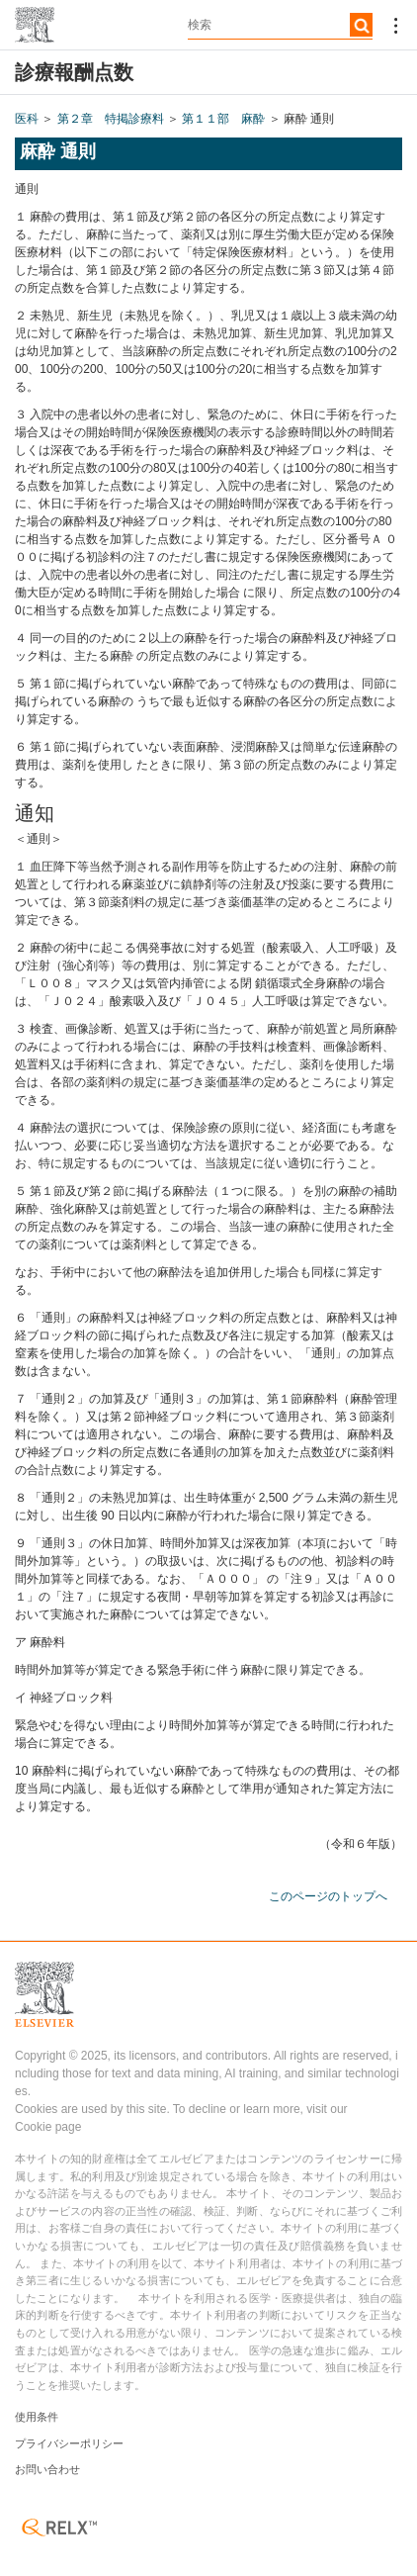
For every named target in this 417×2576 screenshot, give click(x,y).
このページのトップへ (328, 1896)
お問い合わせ (47, 2469)
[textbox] (280, 25)
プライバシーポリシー (69, 2443)
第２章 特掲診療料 (110, 119)
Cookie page (48, 2127)
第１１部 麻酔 (223, 119)
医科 (27, 119)
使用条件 (36, 2417)
